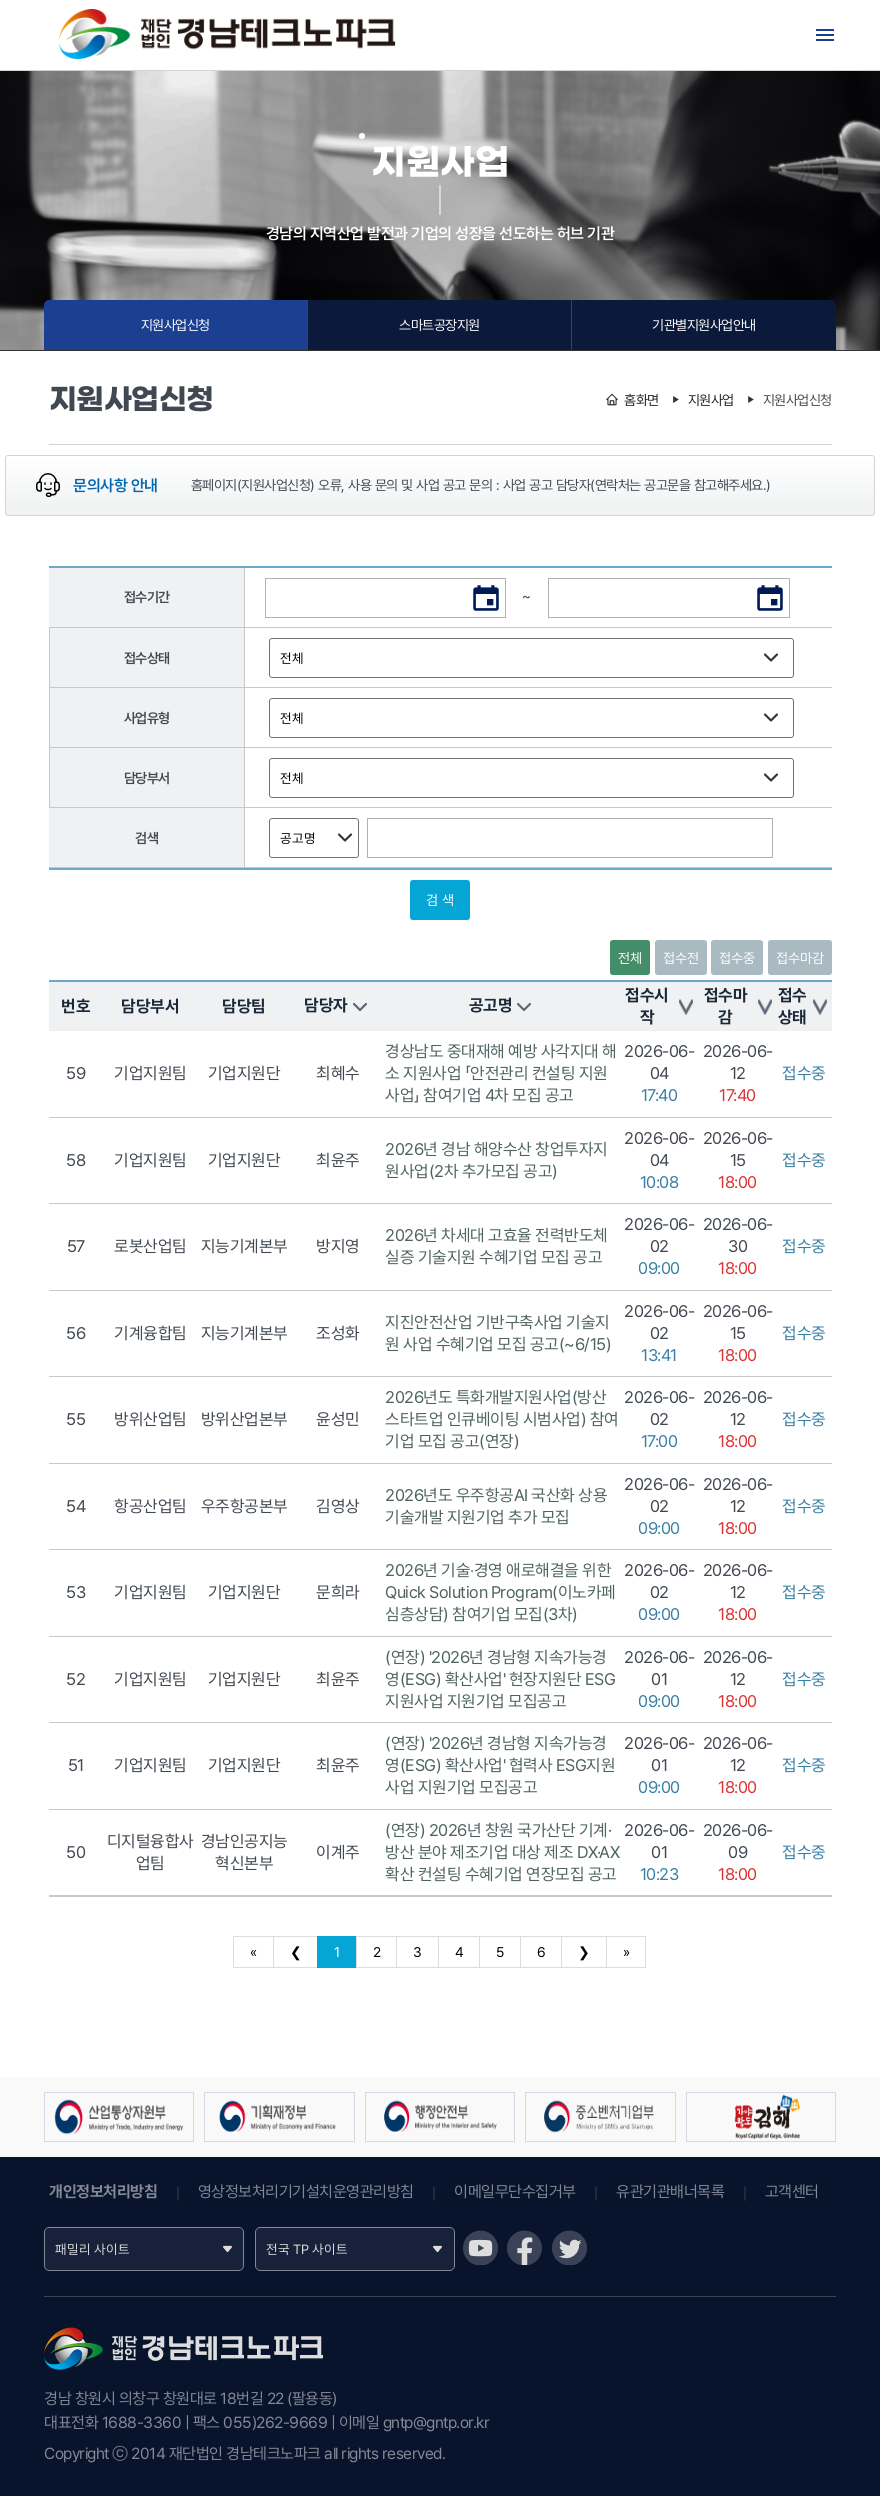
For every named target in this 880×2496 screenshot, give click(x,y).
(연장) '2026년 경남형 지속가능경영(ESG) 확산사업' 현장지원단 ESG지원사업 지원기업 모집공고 (500, 1679)
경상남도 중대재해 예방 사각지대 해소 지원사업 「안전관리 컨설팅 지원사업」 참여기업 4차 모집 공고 (501, 1073)
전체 (630, 958)
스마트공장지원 (439, 325)
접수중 (737, 958)
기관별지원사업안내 (704, 325)
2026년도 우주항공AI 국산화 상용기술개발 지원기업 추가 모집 (496, 1506)
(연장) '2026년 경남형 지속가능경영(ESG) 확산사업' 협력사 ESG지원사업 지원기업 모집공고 (500, 1765)
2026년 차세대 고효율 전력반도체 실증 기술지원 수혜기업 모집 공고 (496, 1246)
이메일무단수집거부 (515, 2191)
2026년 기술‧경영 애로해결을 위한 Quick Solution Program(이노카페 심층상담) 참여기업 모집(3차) (500, 1592)
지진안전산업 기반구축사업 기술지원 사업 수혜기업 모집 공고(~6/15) (498, 1333)
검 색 (440, 900)
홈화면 (641, 400)
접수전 (681, 958)
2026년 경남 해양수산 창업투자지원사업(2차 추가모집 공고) (496, 1160)
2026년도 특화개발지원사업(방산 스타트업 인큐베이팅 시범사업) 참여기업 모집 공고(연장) (502, 1419)
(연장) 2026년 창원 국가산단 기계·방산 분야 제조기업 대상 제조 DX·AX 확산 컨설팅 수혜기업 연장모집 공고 (502, 1852)
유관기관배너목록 (670, 2191)
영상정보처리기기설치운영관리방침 (306, 2191)
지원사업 (711, 400)
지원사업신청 (175, 325)
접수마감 (800, 958)
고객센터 (792, 2191)
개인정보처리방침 (103, 2191)
